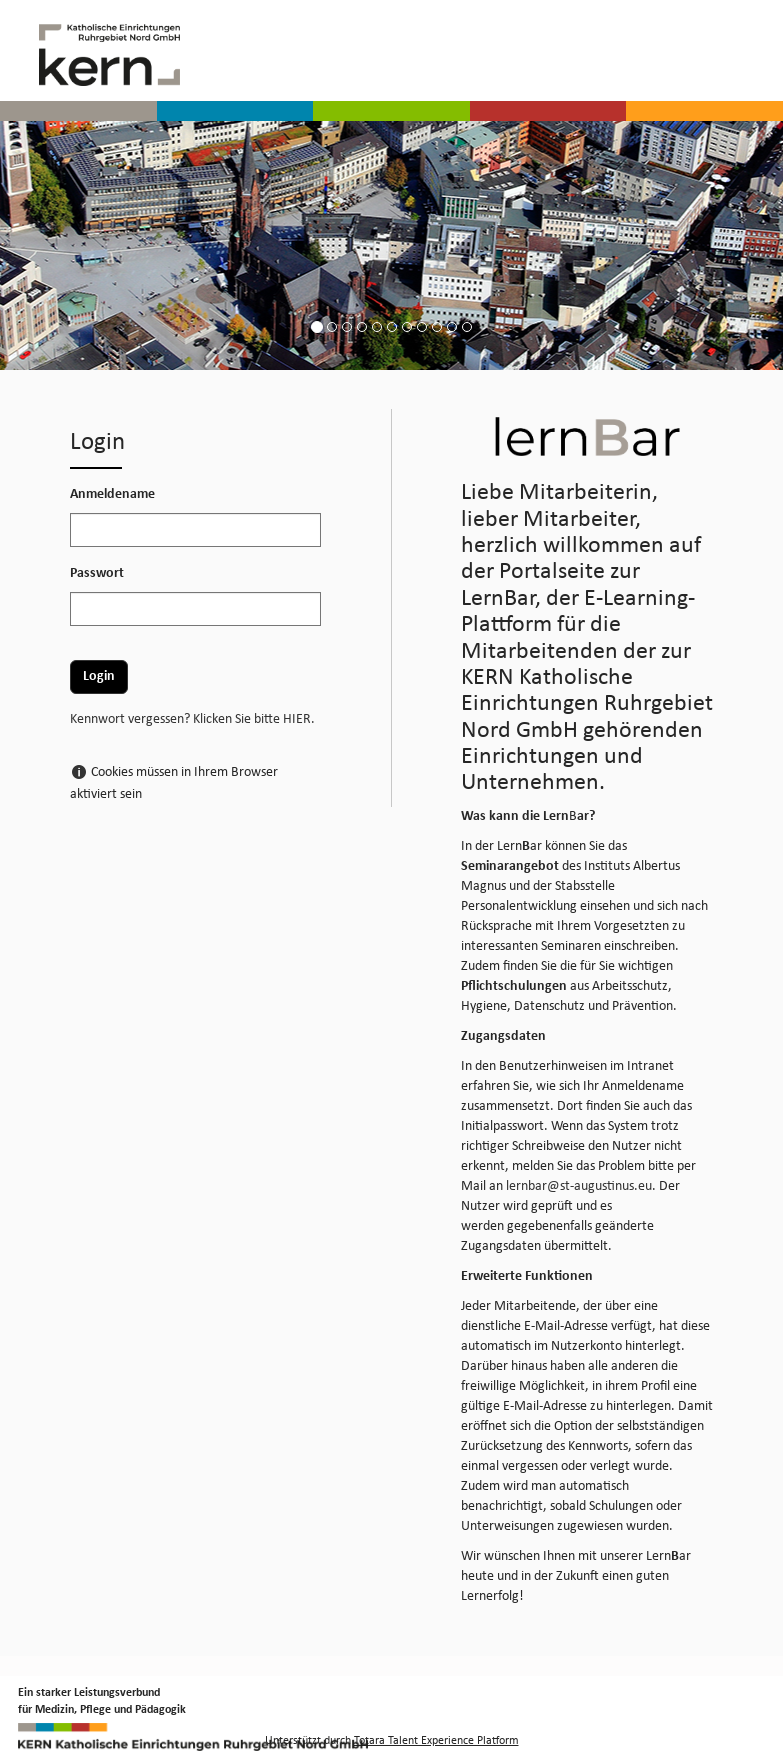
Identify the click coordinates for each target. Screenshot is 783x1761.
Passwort (97, 573)
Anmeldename (112, 494)
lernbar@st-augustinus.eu (579, 1186)
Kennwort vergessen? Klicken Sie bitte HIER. (192, 719)
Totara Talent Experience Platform (436, 1741)
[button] (8, 28)
